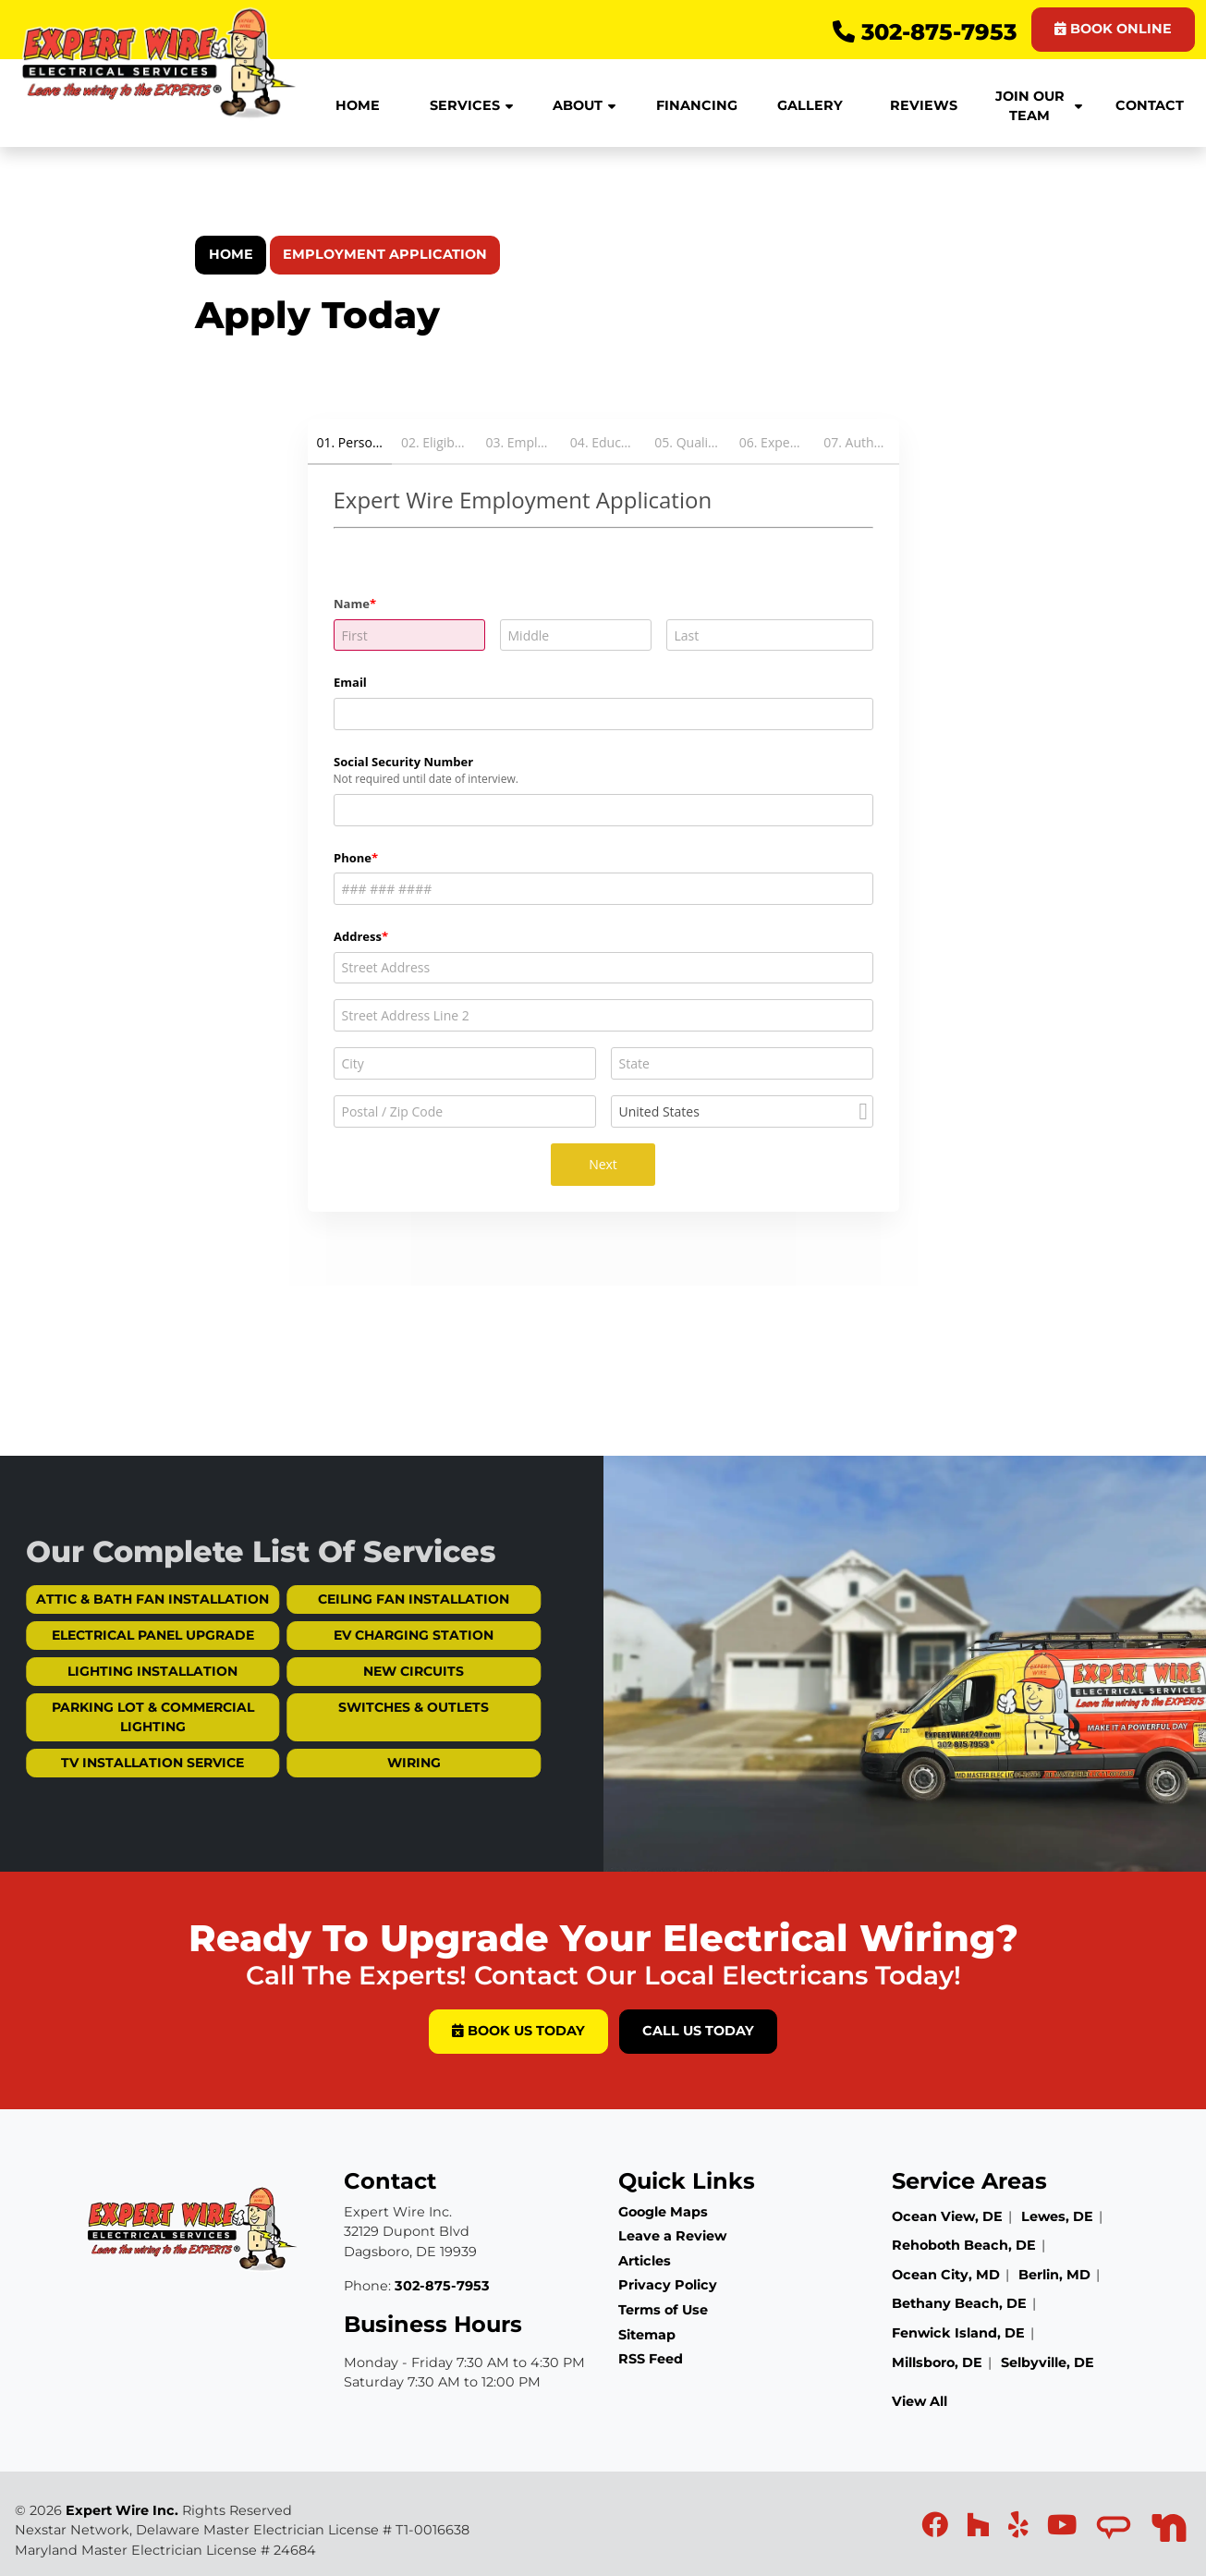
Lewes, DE (1057, 2216)
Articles (644, 2260)
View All (919, 2401)
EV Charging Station (365, 1635)
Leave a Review (672, 2236)
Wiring (365, 1762)
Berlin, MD (1054, 2274)
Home (231, 254)
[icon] (936, 2529)
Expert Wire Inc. (122, 2510)
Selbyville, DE (1047, 2362)
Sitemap (647, 2334)
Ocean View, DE (947, 2216)
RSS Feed (650, 2358)
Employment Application (385, 254)
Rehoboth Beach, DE (964, 2245)
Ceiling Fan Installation (365, 1599)
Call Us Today (698, 2030)
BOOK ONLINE (1113, 28)
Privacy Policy (667, 2285)
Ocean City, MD (946, 2274)
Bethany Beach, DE (959, 2303)
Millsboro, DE (937, 2362)
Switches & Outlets (365, 1707)
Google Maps (663, 2212)
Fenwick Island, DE (958, 2333)
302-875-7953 (925, 31)
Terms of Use (663, 2309)
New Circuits (365, 1671)
